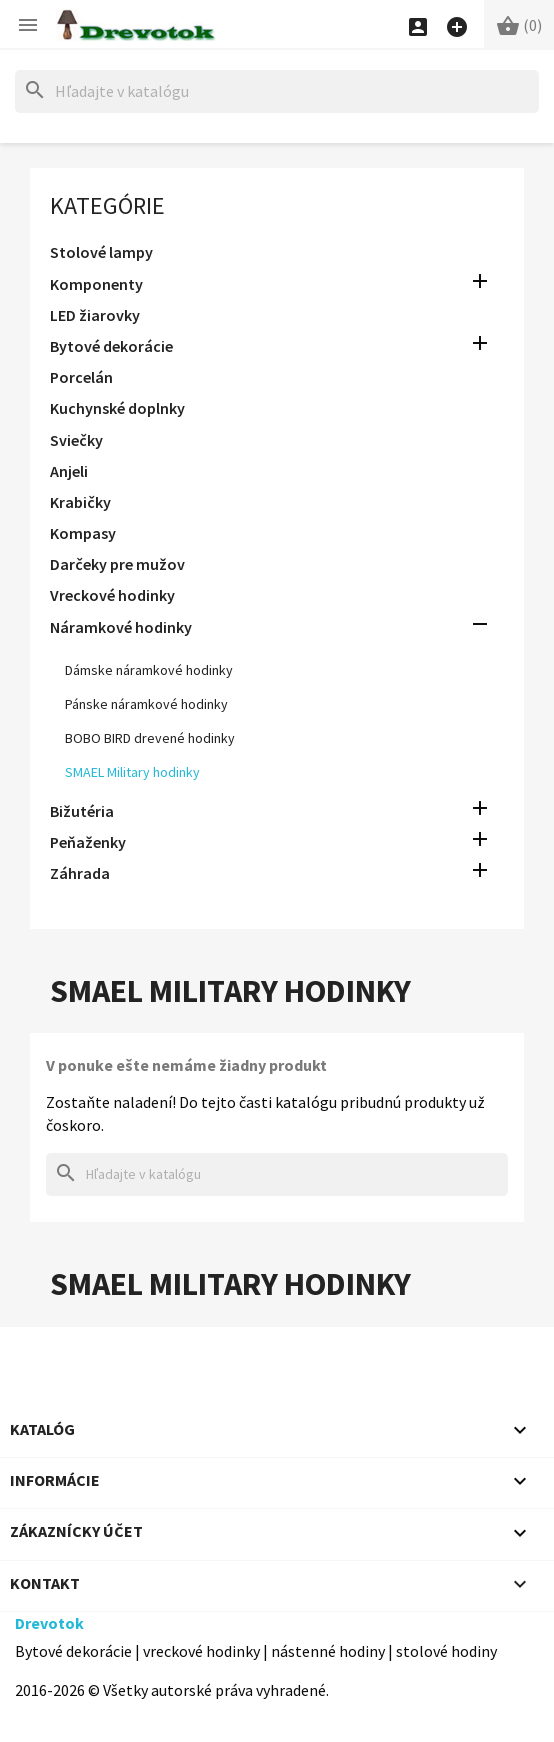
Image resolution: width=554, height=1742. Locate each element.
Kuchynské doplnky (117, 408)
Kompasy (83, 533)
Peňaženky (88, 842)
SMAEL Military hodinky (132, 772)
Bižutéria (82, 811)
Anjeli (69, 471)
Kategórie (107, 205)
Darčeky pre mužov (117, 564)
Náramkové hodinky (121, 627)
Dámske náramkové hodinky (149, 670)
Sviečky (76, 440)
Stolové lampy (101, 252)
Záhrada (80, 873)
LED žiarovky (95, 315)
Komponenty (96, 284)
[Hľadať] (277, 91)
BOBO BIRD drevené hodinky (150, 738)
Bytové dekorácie (111, 346)
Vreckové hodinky (112, 595)
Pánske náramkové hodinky (146, 704)
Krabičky (80, 502)
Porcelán (81, 377)
